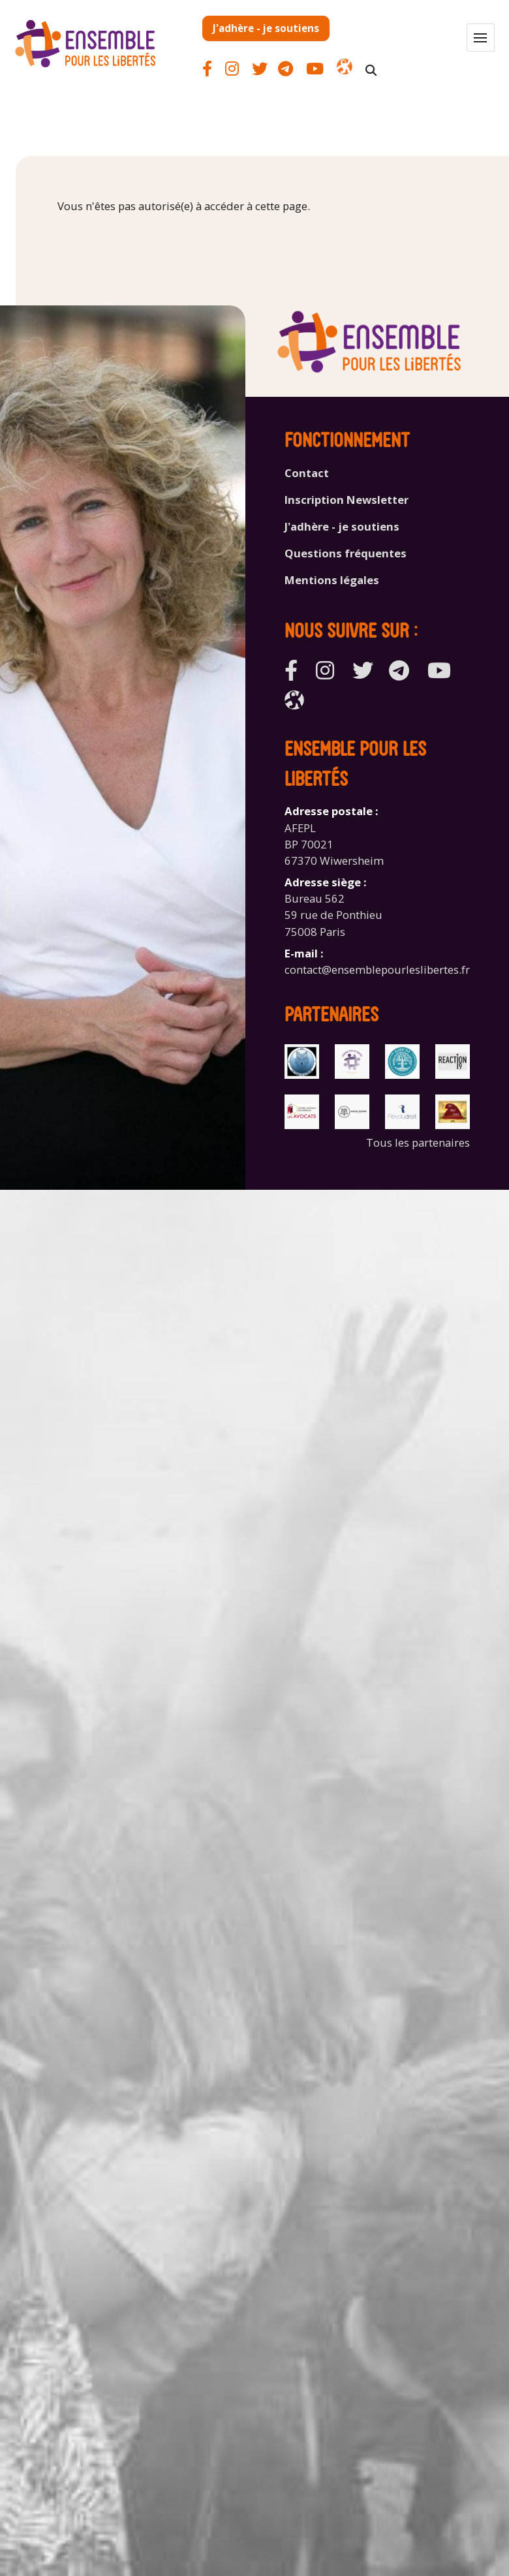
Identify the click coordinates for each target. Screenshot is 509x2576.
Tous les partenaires (418, 1142)
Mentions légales (332, 579)
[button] (481, 37)
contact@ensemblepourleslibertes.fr (377, 969)
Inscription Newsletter (347, 499)
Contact (307, 472)
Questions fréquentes (346, 553)
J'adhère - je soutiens (266, 28)
